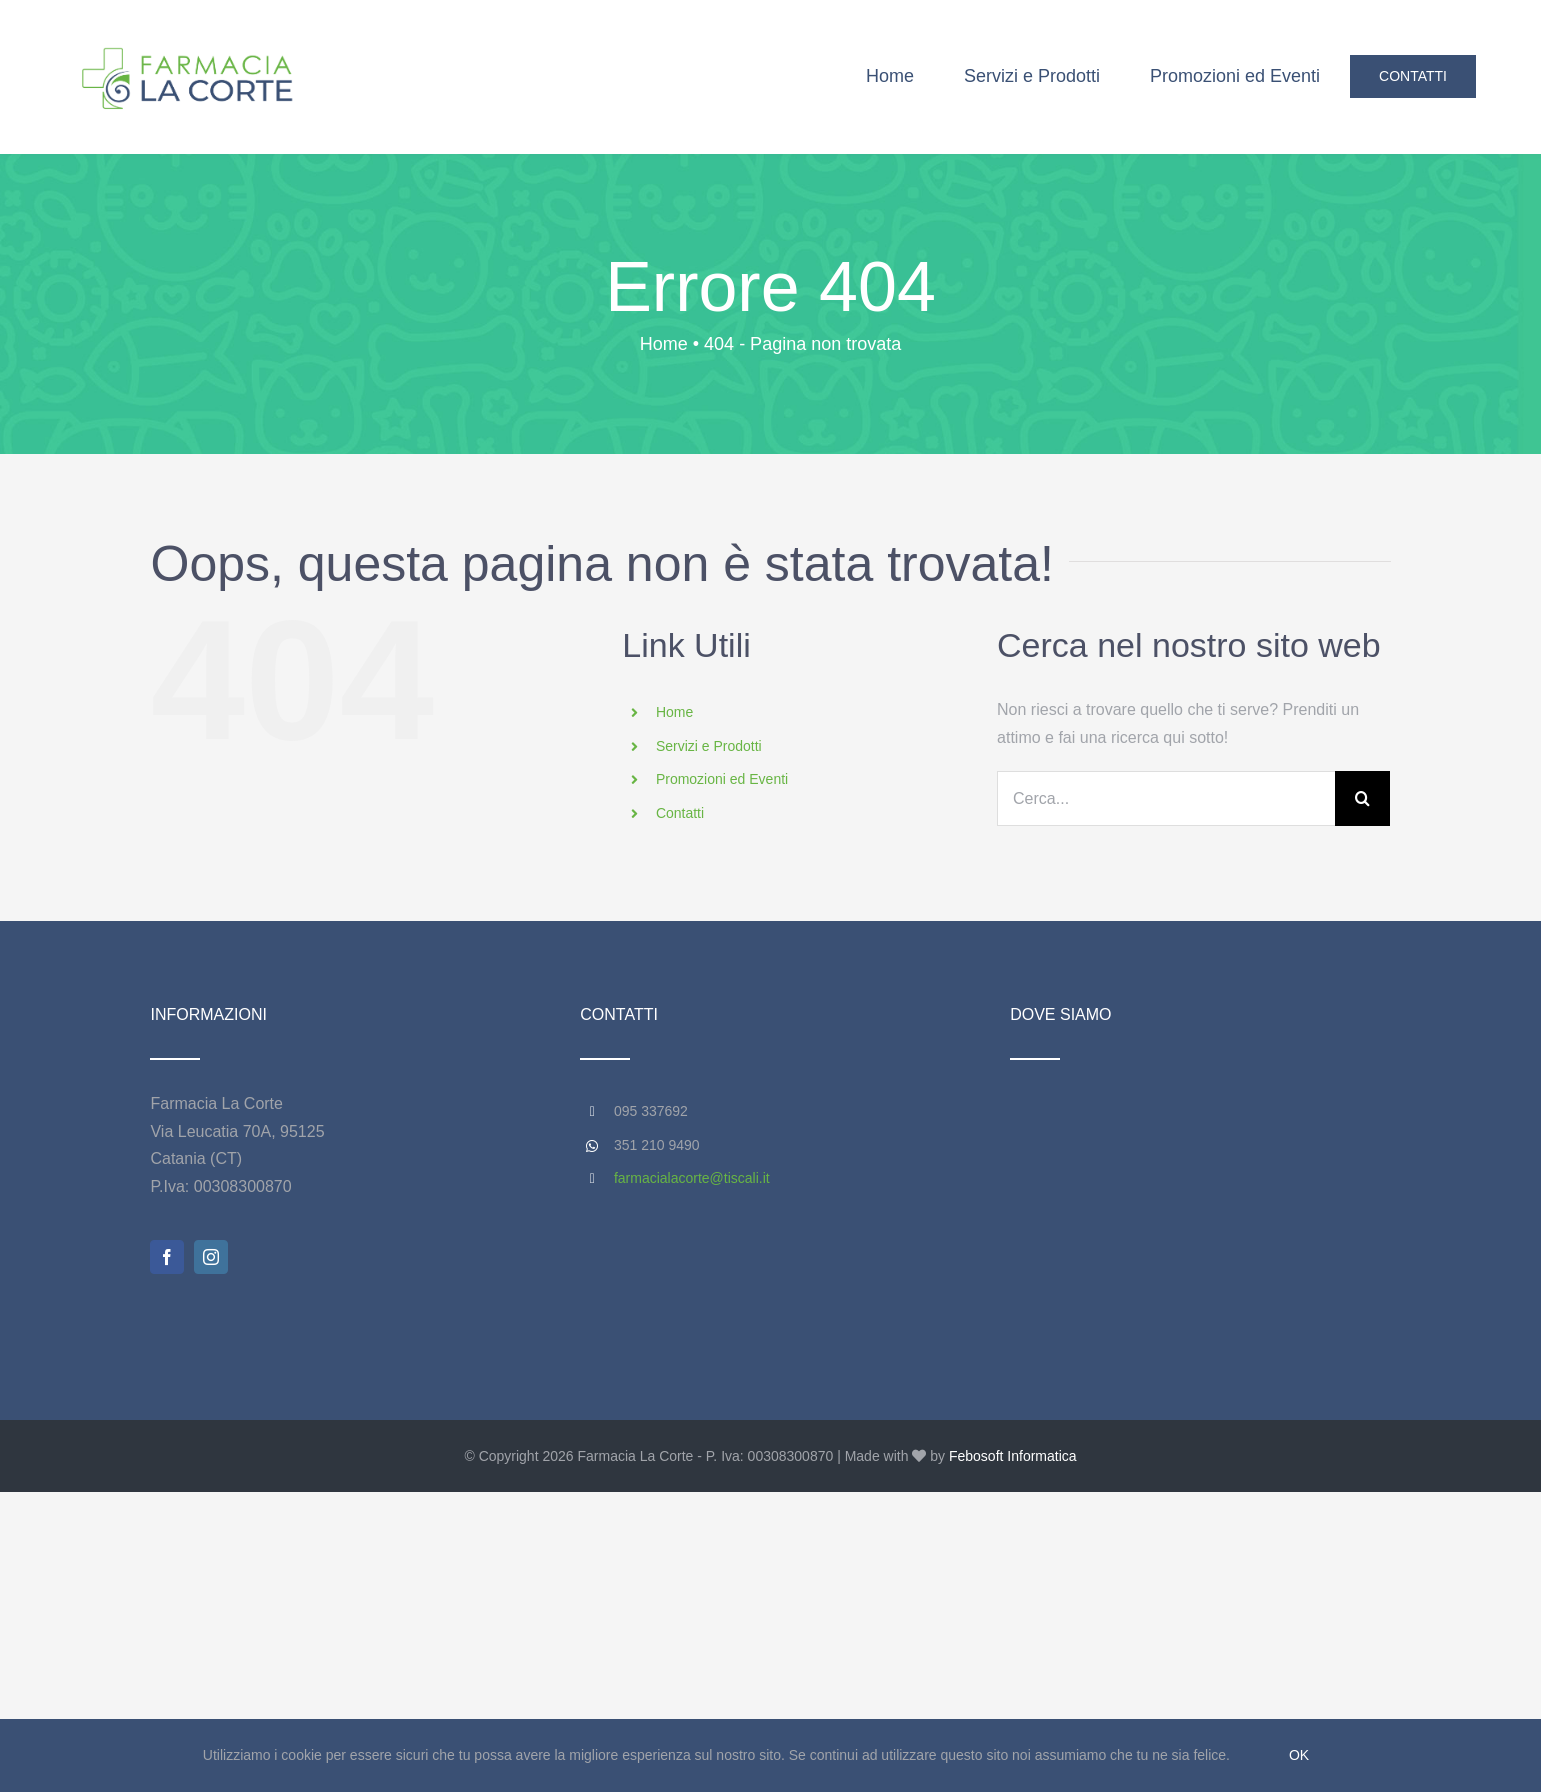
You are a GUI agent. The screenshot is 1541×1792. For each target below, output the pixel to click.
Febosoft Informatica (1013, 1456)
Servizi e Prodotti (709, 746)
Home (674, 712)
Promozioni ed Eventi (722, 779)
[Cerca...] (1166, 798)
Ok (1299, 1755)
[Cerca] (1362, 798)
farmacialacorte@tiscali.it (692, 1178)
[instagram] (211, 1257)
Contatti (680, 813)
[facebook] (167, 1257)
